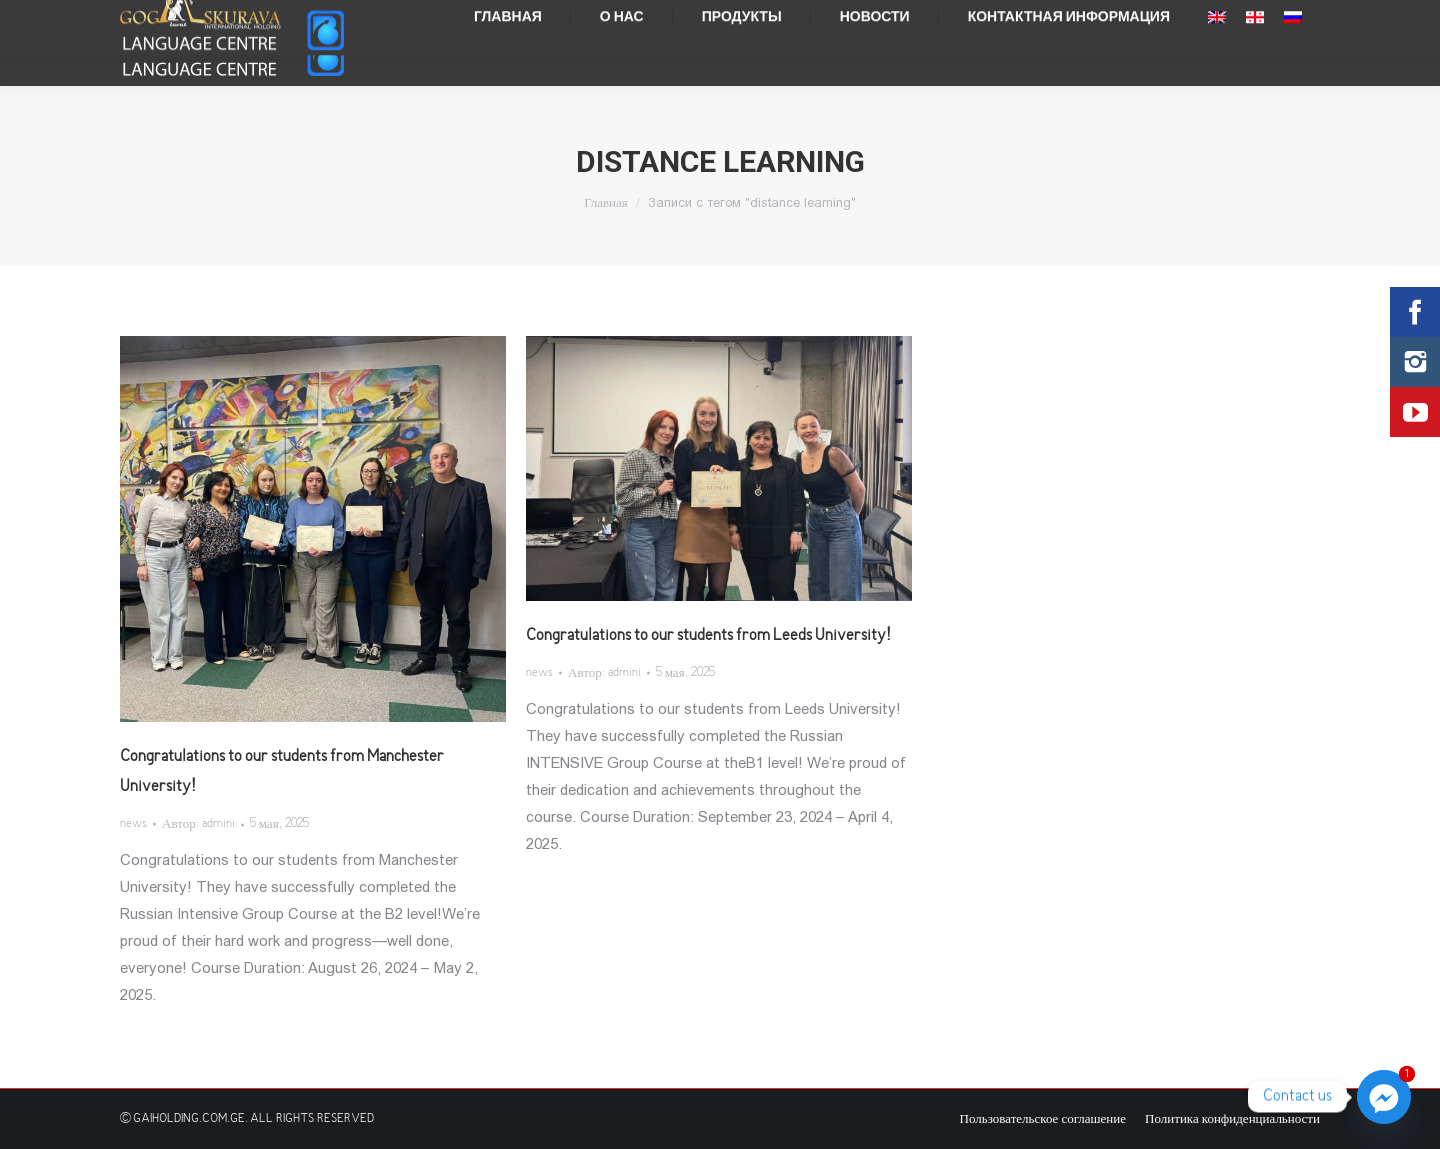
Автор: (198, 824)
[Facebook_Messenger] (1384, 1097)
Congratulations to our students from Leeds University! (708, 636)
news (133, 824)
